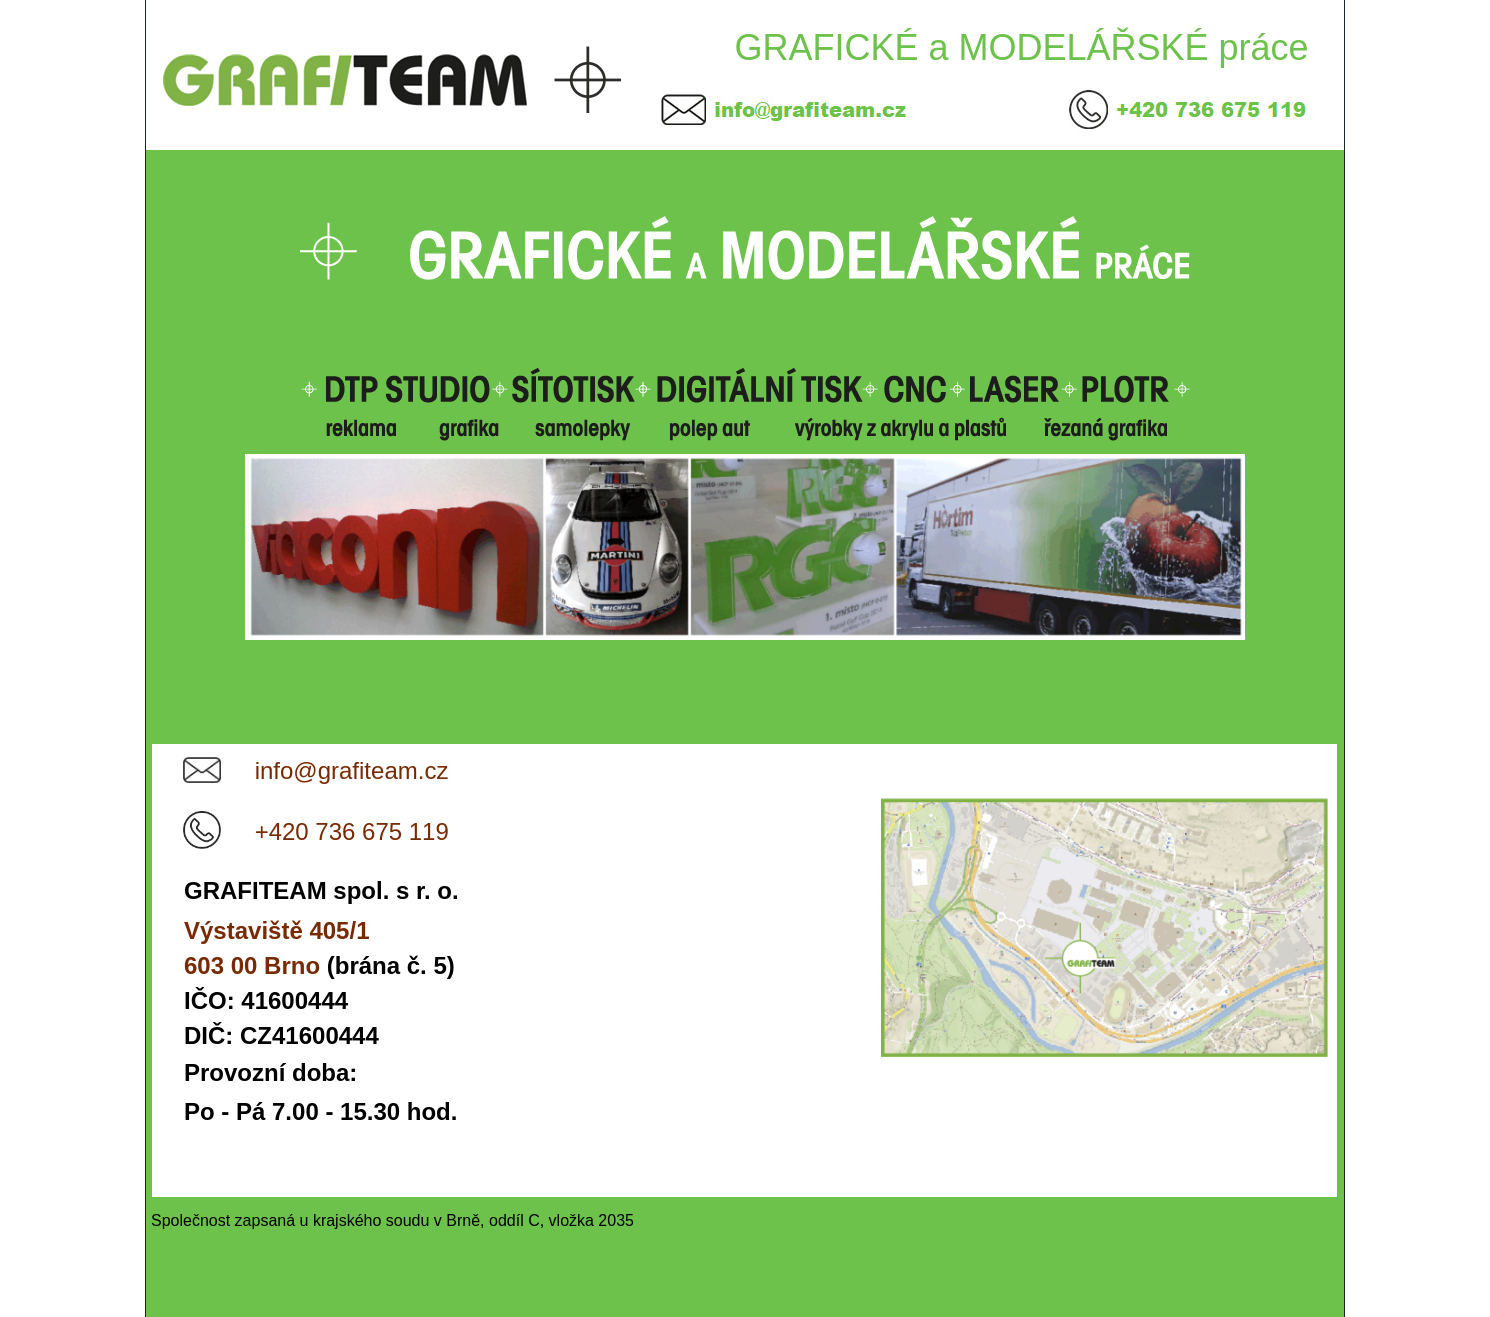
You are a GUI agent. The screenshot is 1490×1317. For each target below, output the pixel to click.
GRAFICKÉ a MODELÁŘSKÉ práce (1021, 47)
